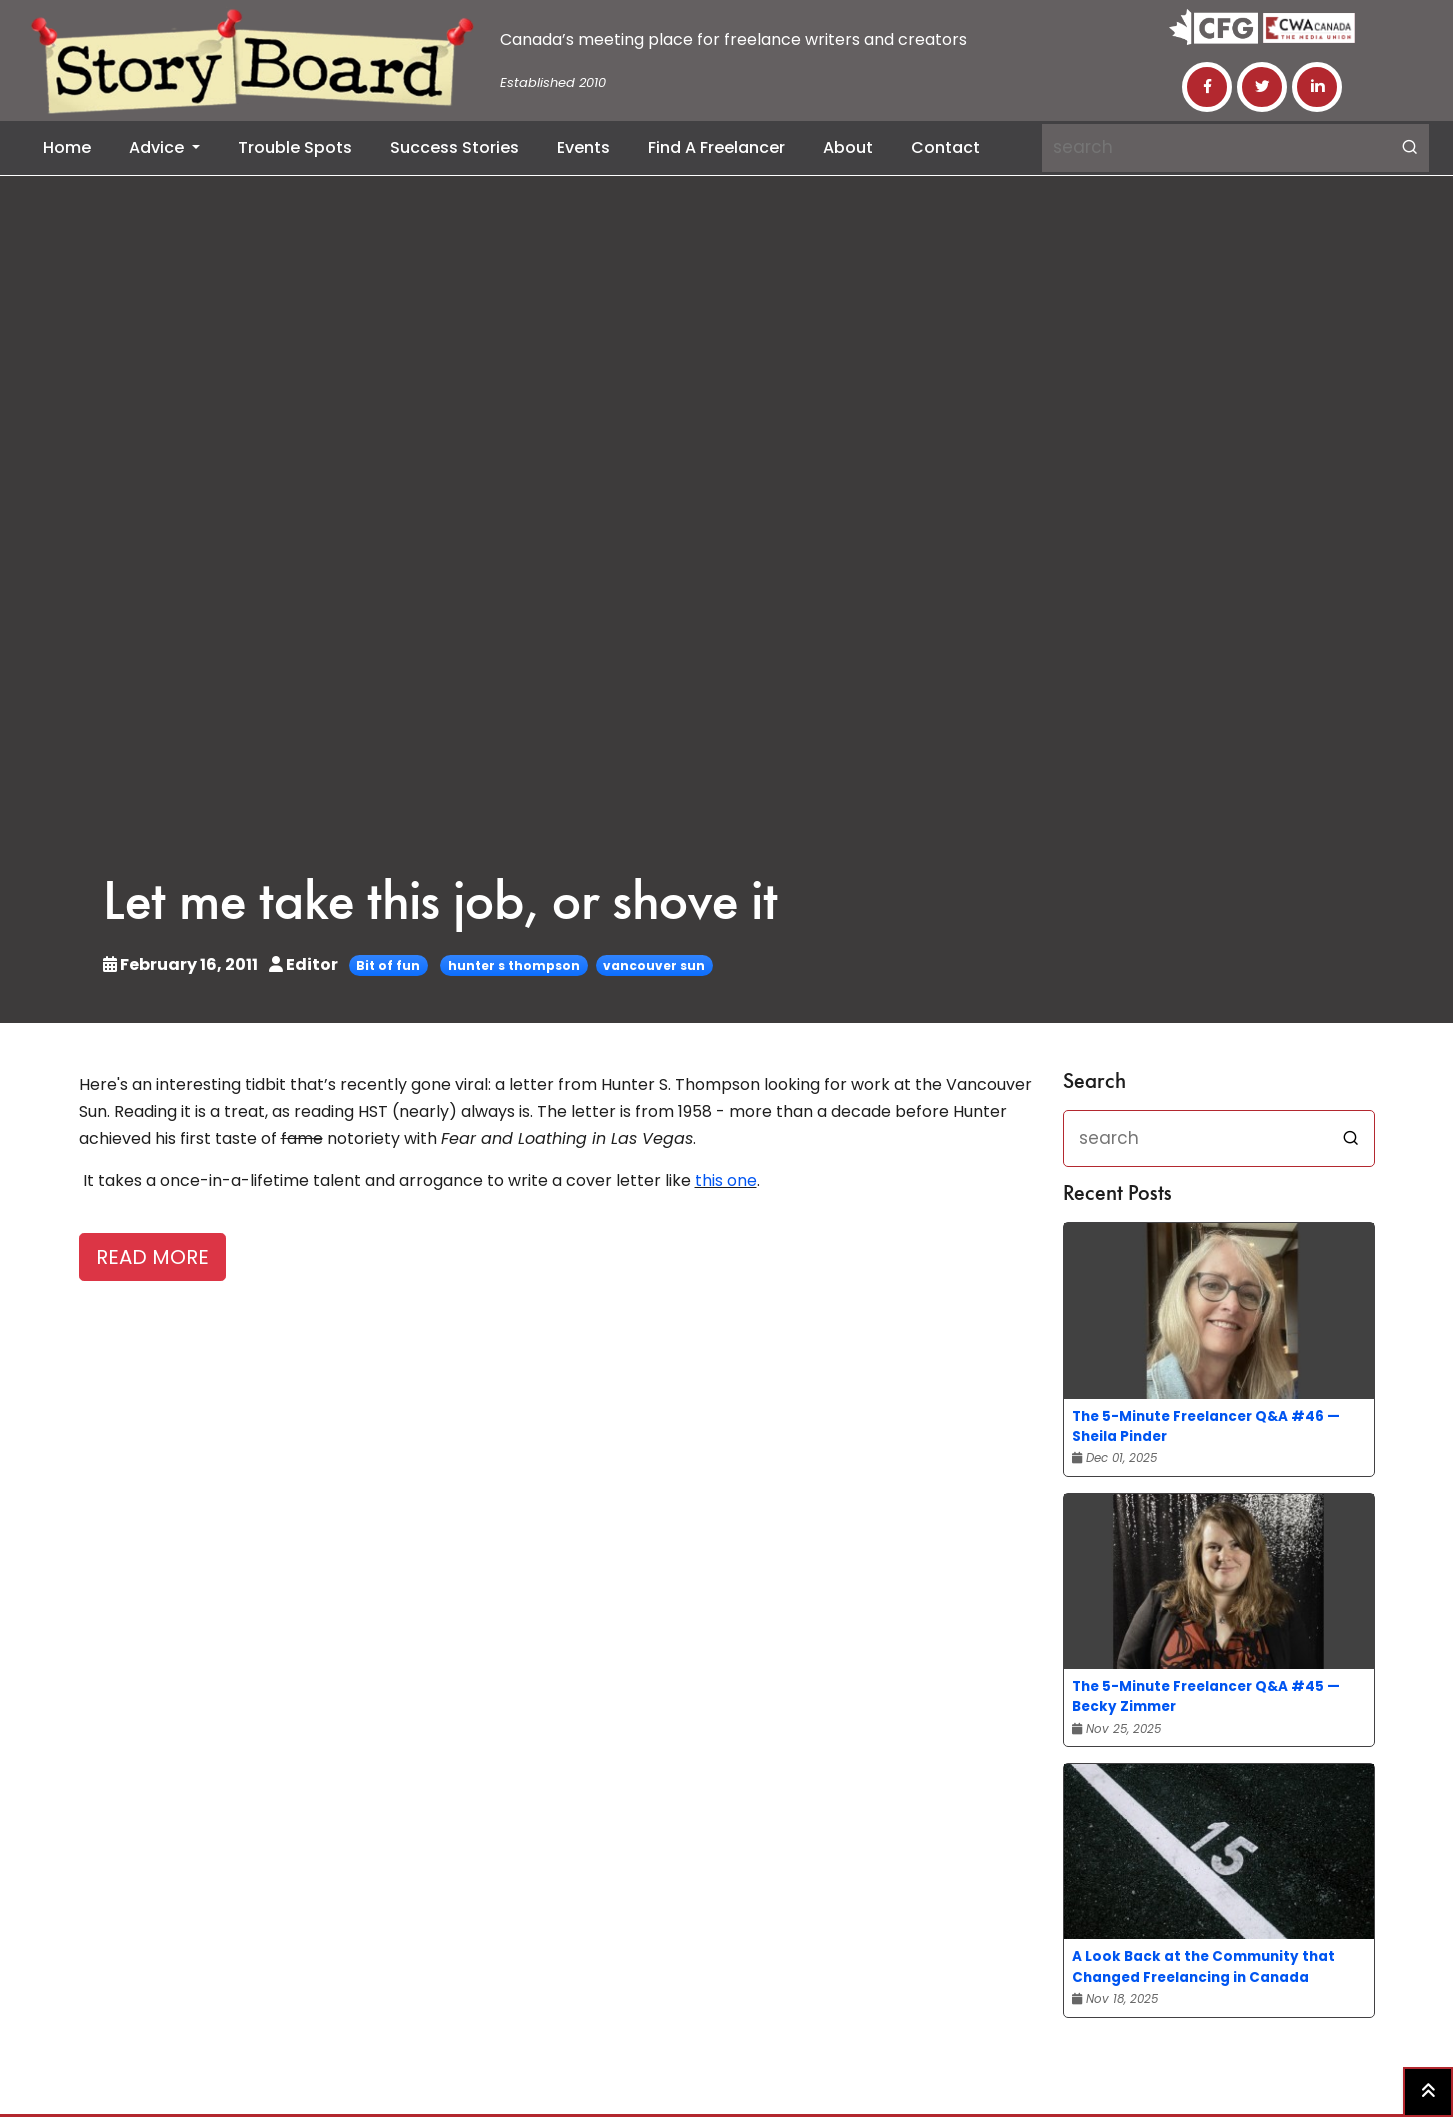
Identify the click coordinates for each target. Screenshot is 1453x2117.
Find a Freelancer (716, 147)
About (848, 147)
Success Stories (454, 147)
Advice (158, 147)
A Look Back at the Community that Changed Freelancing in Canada (1203, 1966)
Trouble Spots (295, 147)
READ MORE (152, 1257)
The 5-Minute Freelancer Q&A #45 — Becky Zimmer (1206, 1696)
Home (67, 147)
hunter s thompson (514, 965)
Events (583, 147)
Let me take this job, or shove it (440, 905)
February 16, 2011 (182, 964)
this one (726, 1180)
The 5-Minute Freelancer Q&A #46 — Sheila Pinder (1206, 1426)
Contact (945, 147)
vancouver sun (654, 965)
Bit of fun (388, 965)
